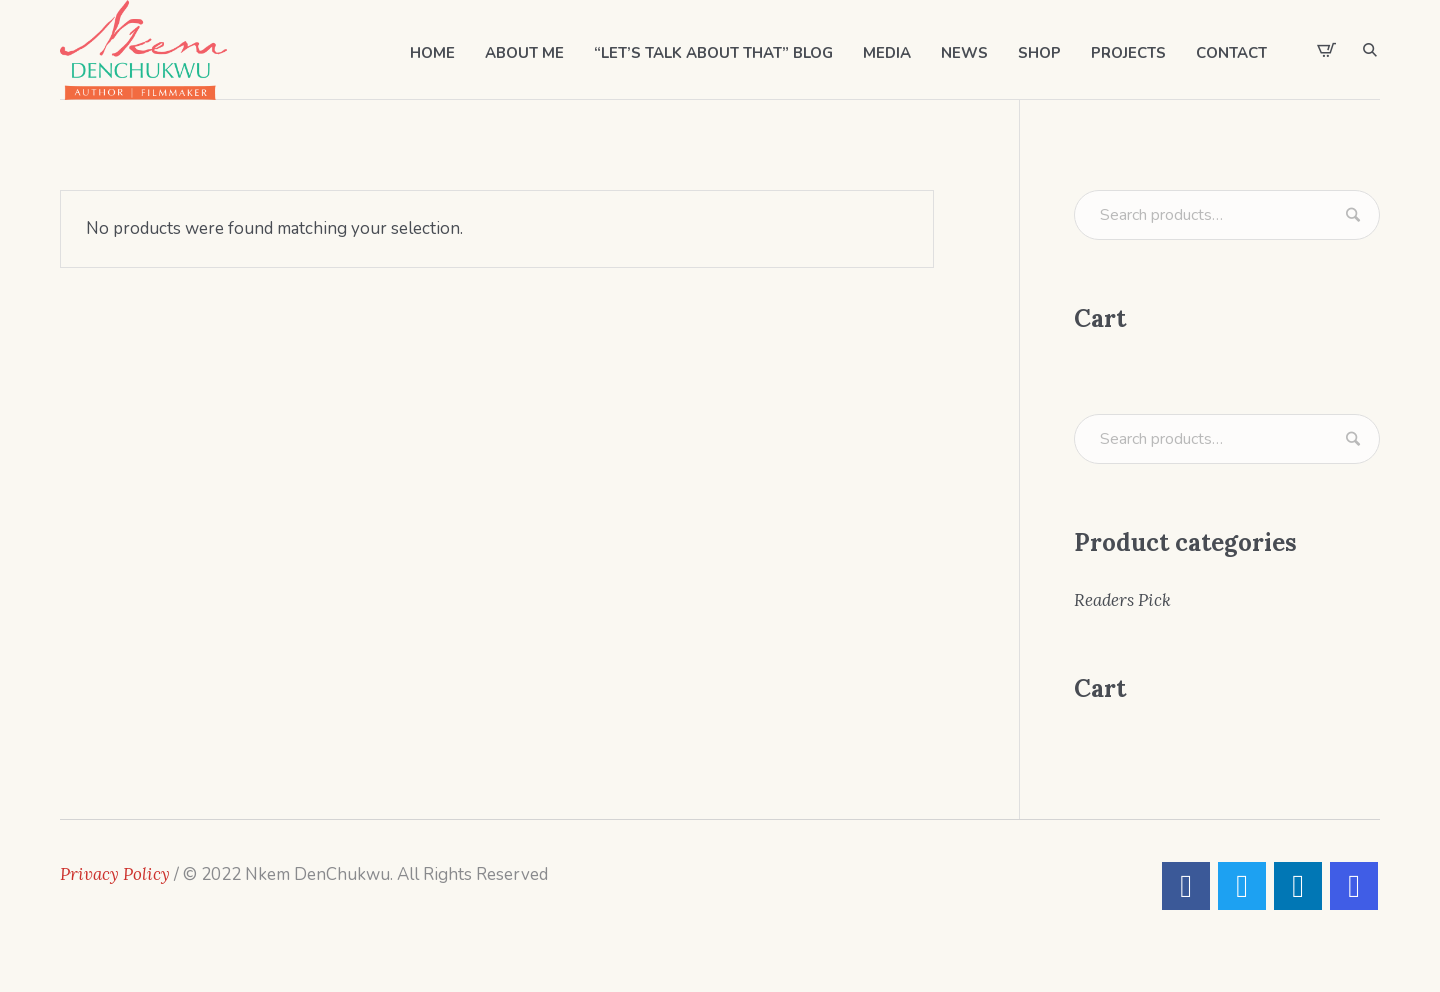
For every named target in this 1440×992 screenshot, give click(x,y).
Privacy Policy (115, 874)
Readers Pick (1122, 600)
